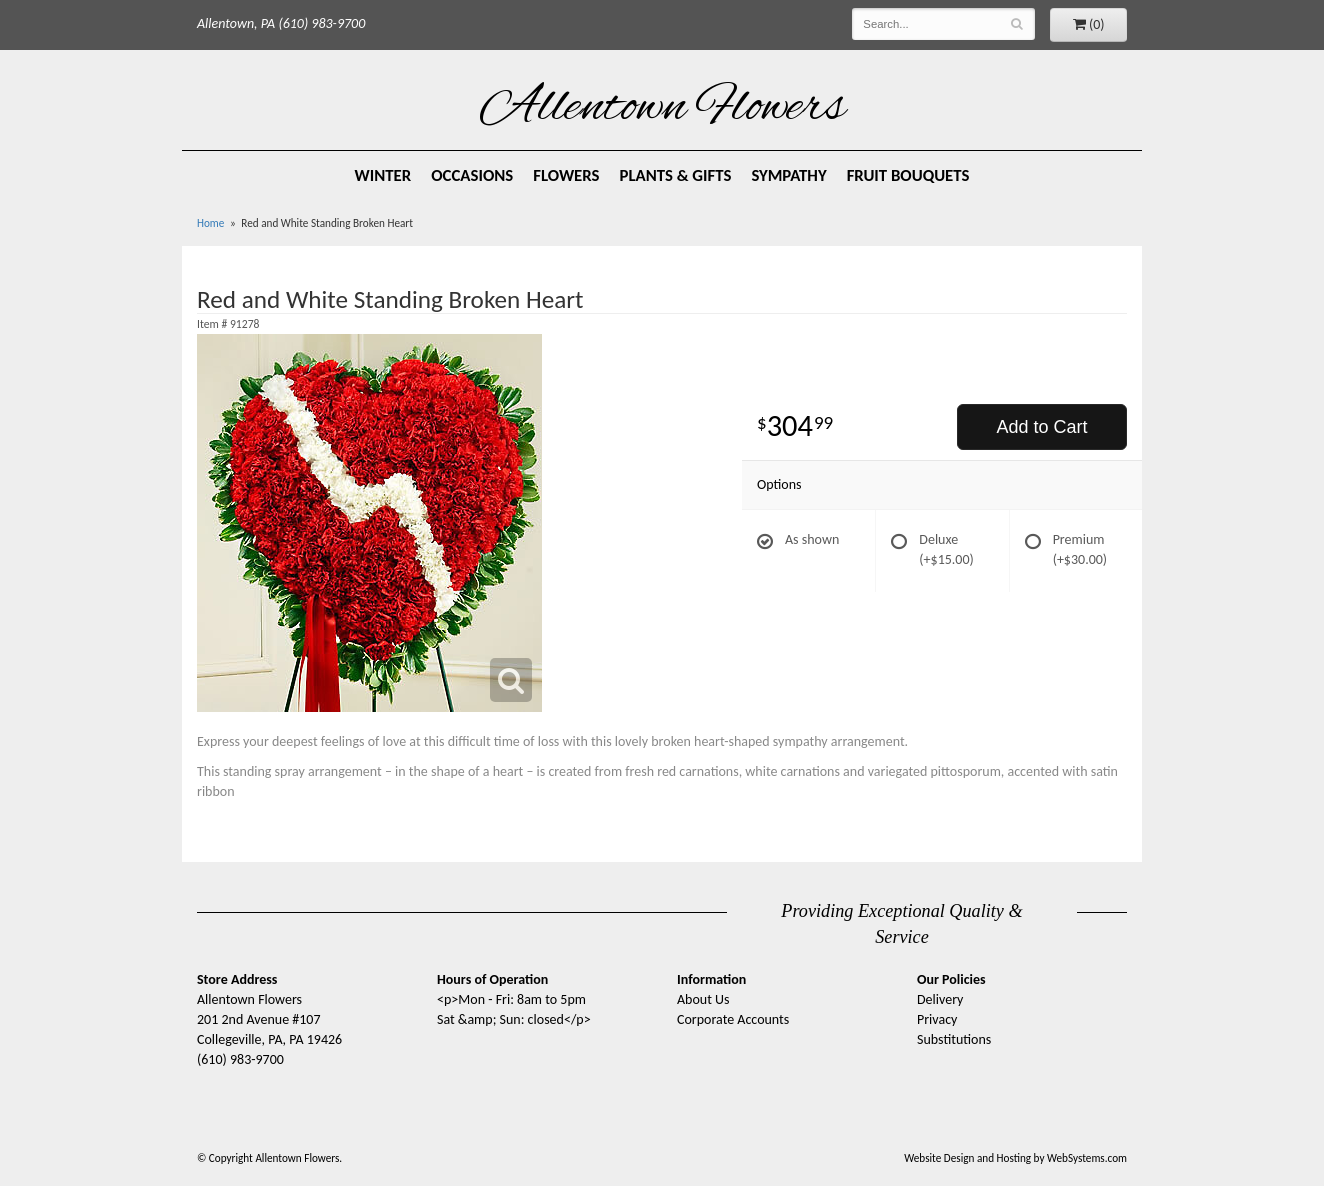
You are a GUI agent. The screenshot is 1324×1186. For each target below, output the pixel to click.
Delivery (940, 999)
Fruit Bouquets (908, 175)
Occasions (472, 175)
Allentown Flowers (662, 109)
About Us (703, 999)
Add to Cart (1041, 427)
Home (210, 223)
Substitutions (954, 1039)
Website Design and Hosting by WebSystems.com (1015, 1158)
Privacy (937, 1019)
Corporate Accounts (733, 1019)
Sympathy (788, 175)
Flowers (566, 175)
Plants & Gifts (676, 175)
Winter (383, 175)
